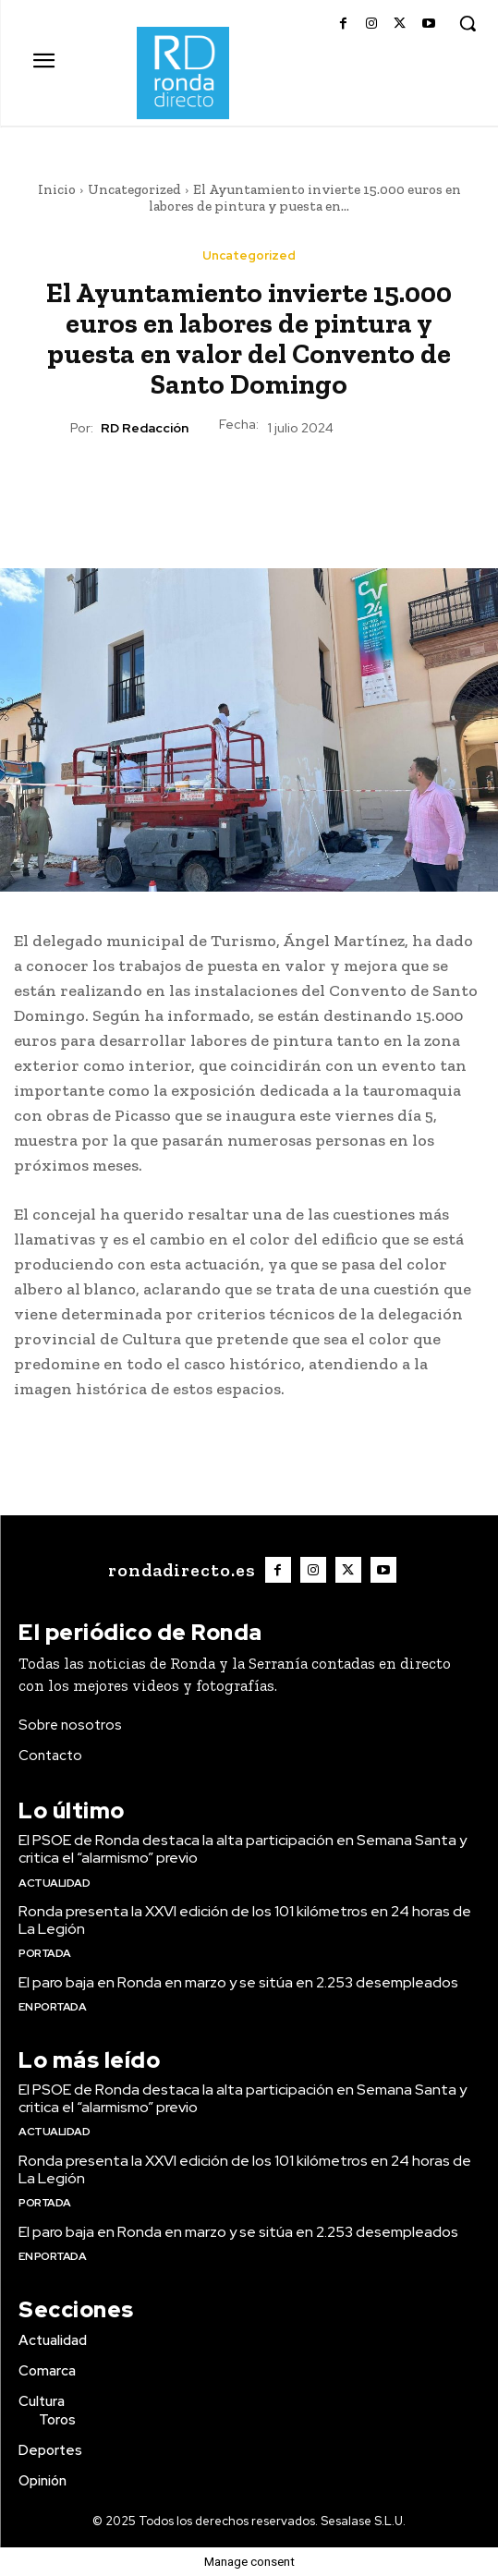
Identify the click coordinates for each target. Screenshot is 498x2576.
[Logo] (179, 1570)
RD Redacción (144, 428)
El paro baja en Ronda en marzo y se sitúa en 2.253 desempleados (238, 1982)
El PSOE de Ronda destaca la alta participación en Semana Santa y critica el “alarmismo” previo (242, 1848)
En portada (52, 2006)
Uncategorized (134, 189)
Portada (44, 1953)
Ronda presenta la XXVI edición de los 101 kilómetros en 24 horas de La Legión (244, 1920)
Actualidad (54, 1883)
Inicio (57, 189)
